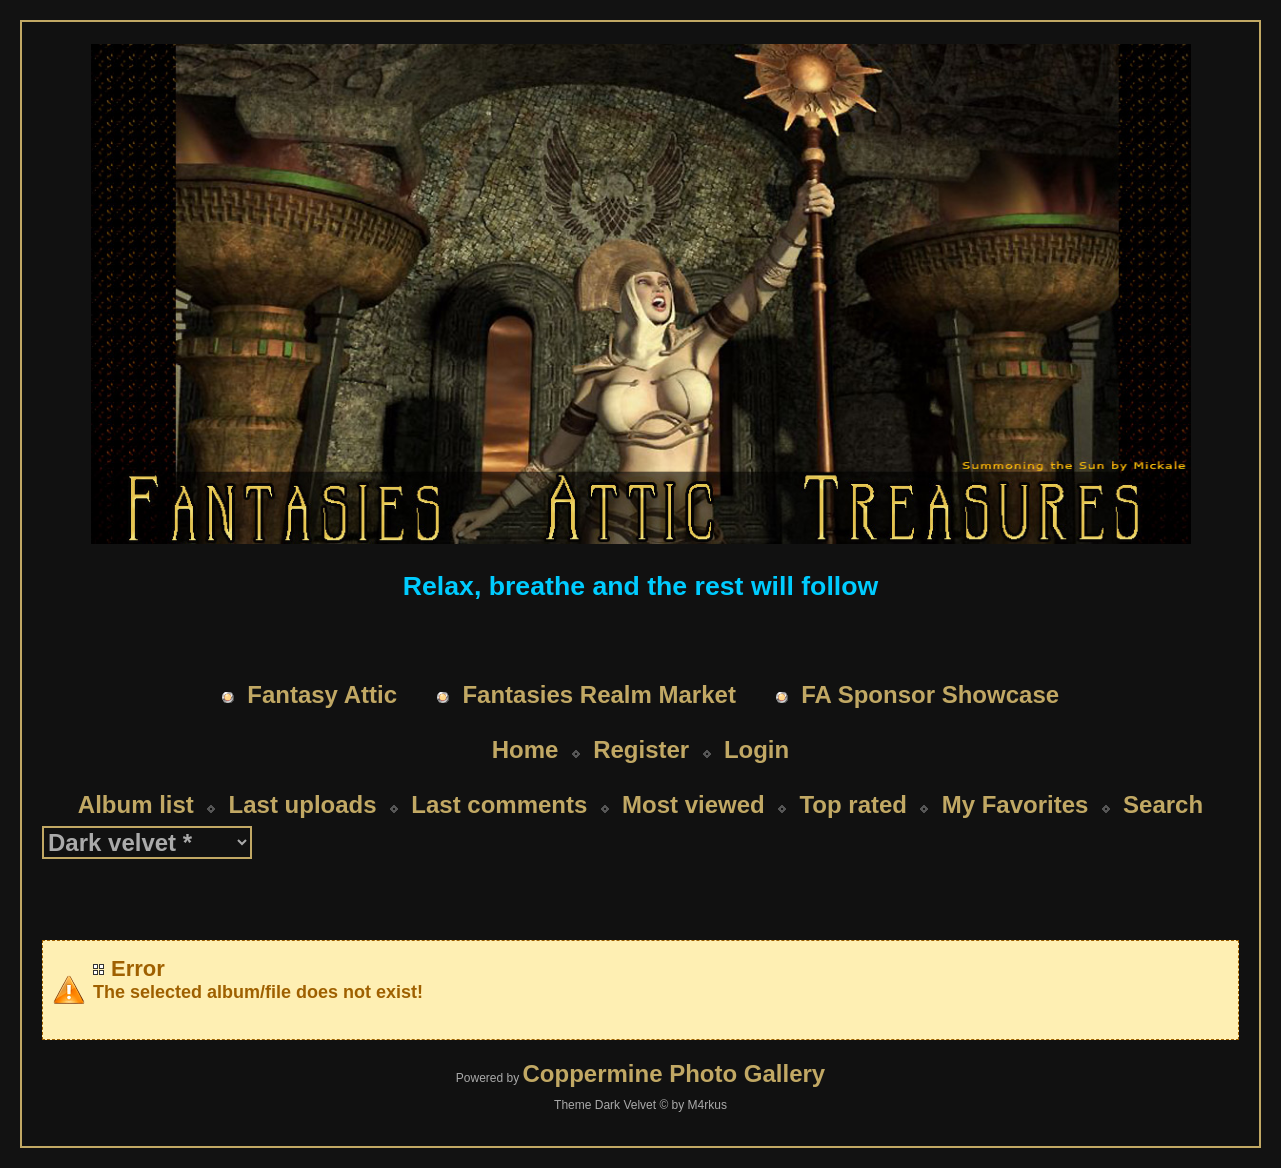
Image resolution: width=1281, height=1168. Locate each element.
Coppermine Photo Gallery (673, 1073)
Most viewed (693, 804)
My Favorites (1015, 804)
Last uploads (303, 804)
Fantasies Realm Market (598, 694)
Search (1163, 804)
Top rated (853, 804)
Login (756, 749)
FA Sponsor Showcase (930, 694)
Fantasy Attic (322, 694)
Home (525, 749)
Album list (136, 804)
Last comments (499, 804)
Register (641, 749)
